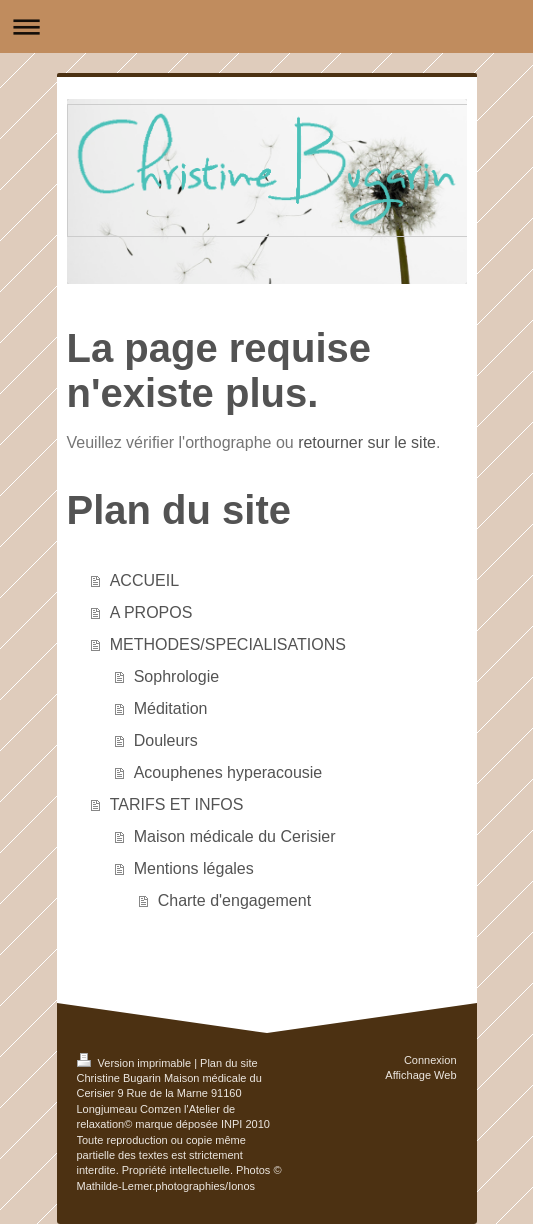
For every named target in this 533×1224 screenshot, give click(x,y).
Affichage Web (420, 1075)
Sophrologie (176, 676)
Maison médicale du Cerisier (235, 836)
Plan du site (228, 1063)
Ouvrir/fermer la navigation (266, 26)
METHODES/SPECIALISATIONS (228, 644)
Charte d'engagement (234, 900)
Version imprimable (136, 1063)
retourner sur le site (367, 442)
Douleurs (166, 740)
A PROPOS (151, 612)
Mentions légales (194, 868)
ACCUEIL (144, 580)
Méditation (171, 708)
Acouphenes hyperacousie (228, 772)
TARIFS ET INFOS (177, 804)
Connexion (430, 1060)
